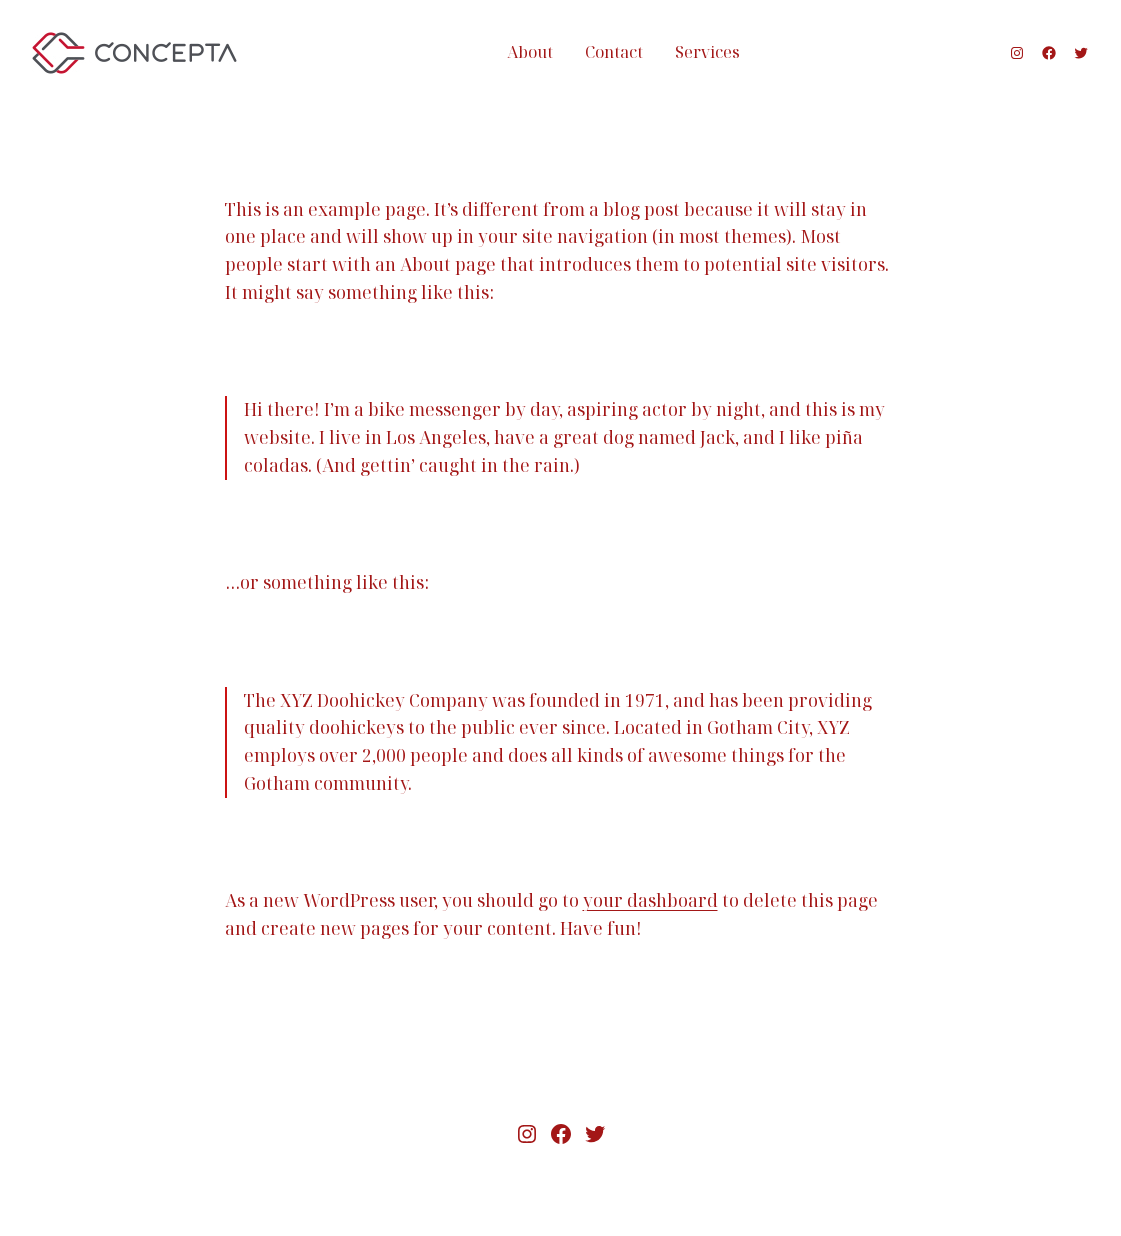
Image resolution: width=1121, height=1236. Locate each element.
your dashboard (650, 900)
